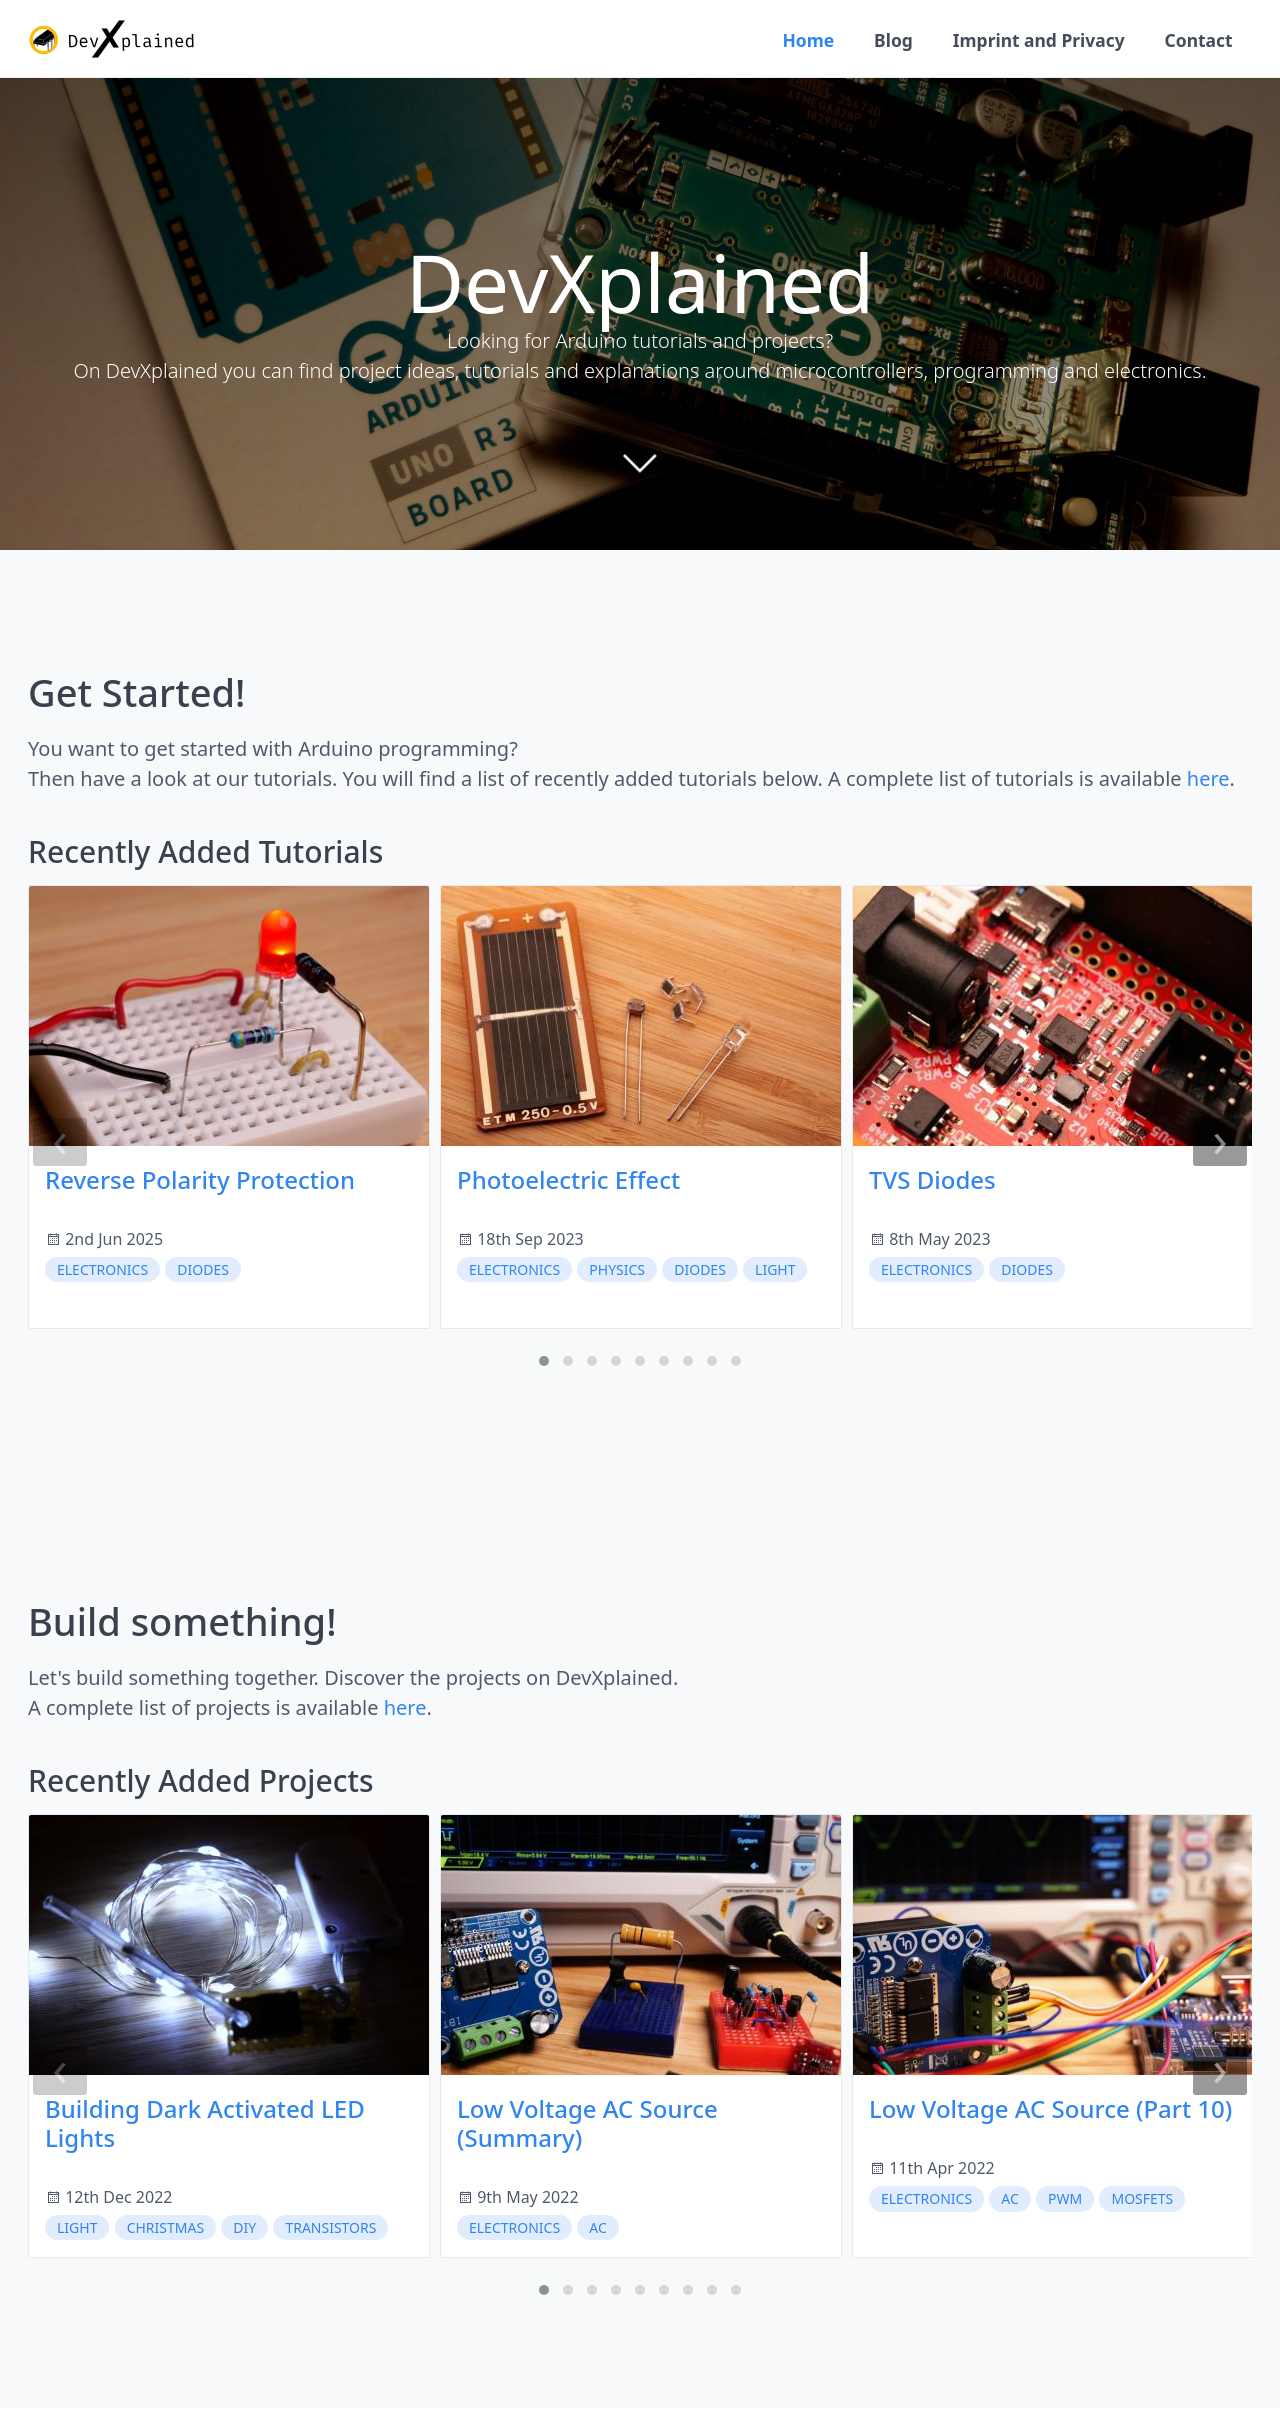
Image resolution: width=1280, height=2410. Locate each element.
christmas (165, 2229)
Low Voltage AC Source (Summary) (587, 2126)
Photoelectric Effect (568, 1182)
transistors (330, 2229)
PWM (1065, 2201)
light (775, 1271)
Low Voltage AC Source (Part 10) (1050, 2111)
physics (617, 1271)
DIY (244, 2229)
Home (797, 40)
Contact (1197, 40)
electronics (102, 1271)
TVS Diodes (932, 1182)
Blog (885, 40)
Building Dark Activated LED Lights (205, 2126)
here (1208, 781)
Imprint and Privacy (1032, 40)
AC (598, 2229)
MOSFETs (1142, 2201)
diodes (203, 1271)
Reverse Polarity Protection (200, 1182)
